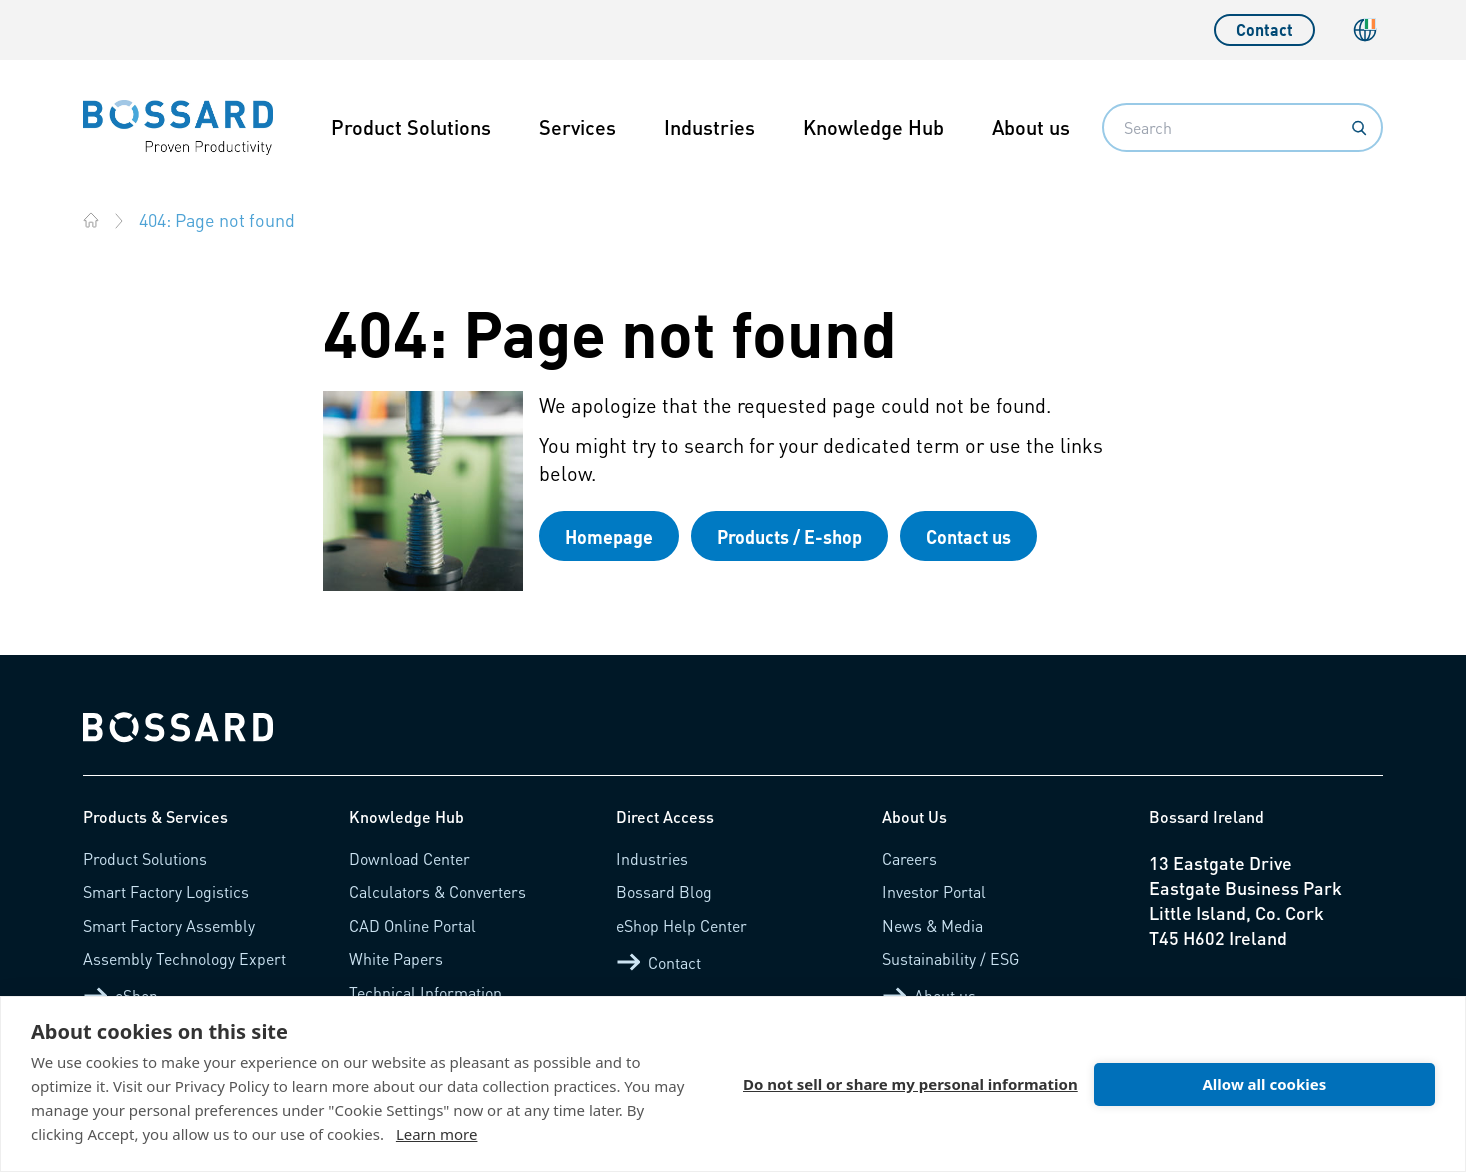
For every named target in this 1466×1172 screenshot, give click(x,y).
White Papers (396, 958)
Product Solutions (411, 127)
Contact (1264, 29)
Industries (709, 127)
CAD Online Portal (412, 925)
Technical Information (425, 992)
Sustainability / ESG (950, 958)
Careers (909, 858)
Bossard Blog (664, 891)
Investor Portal (934, 891)
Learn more (437, 1134)
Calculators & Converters (437, 891)
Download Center (409, 858)
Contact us (968, 536)
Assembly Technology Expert (184, 958)
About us (1031, 127)
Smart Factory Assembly (169, 925)
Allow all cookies (1264, 1084)
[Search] (1359, 128)
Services (577, 127)
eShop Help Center (681, 925)
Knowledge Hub (873, 127)
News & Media (932, 925)
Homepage (609, 536)
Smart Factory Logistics (166, 891)
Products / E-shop (789, 536)
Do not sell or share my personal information (910, 1084)
